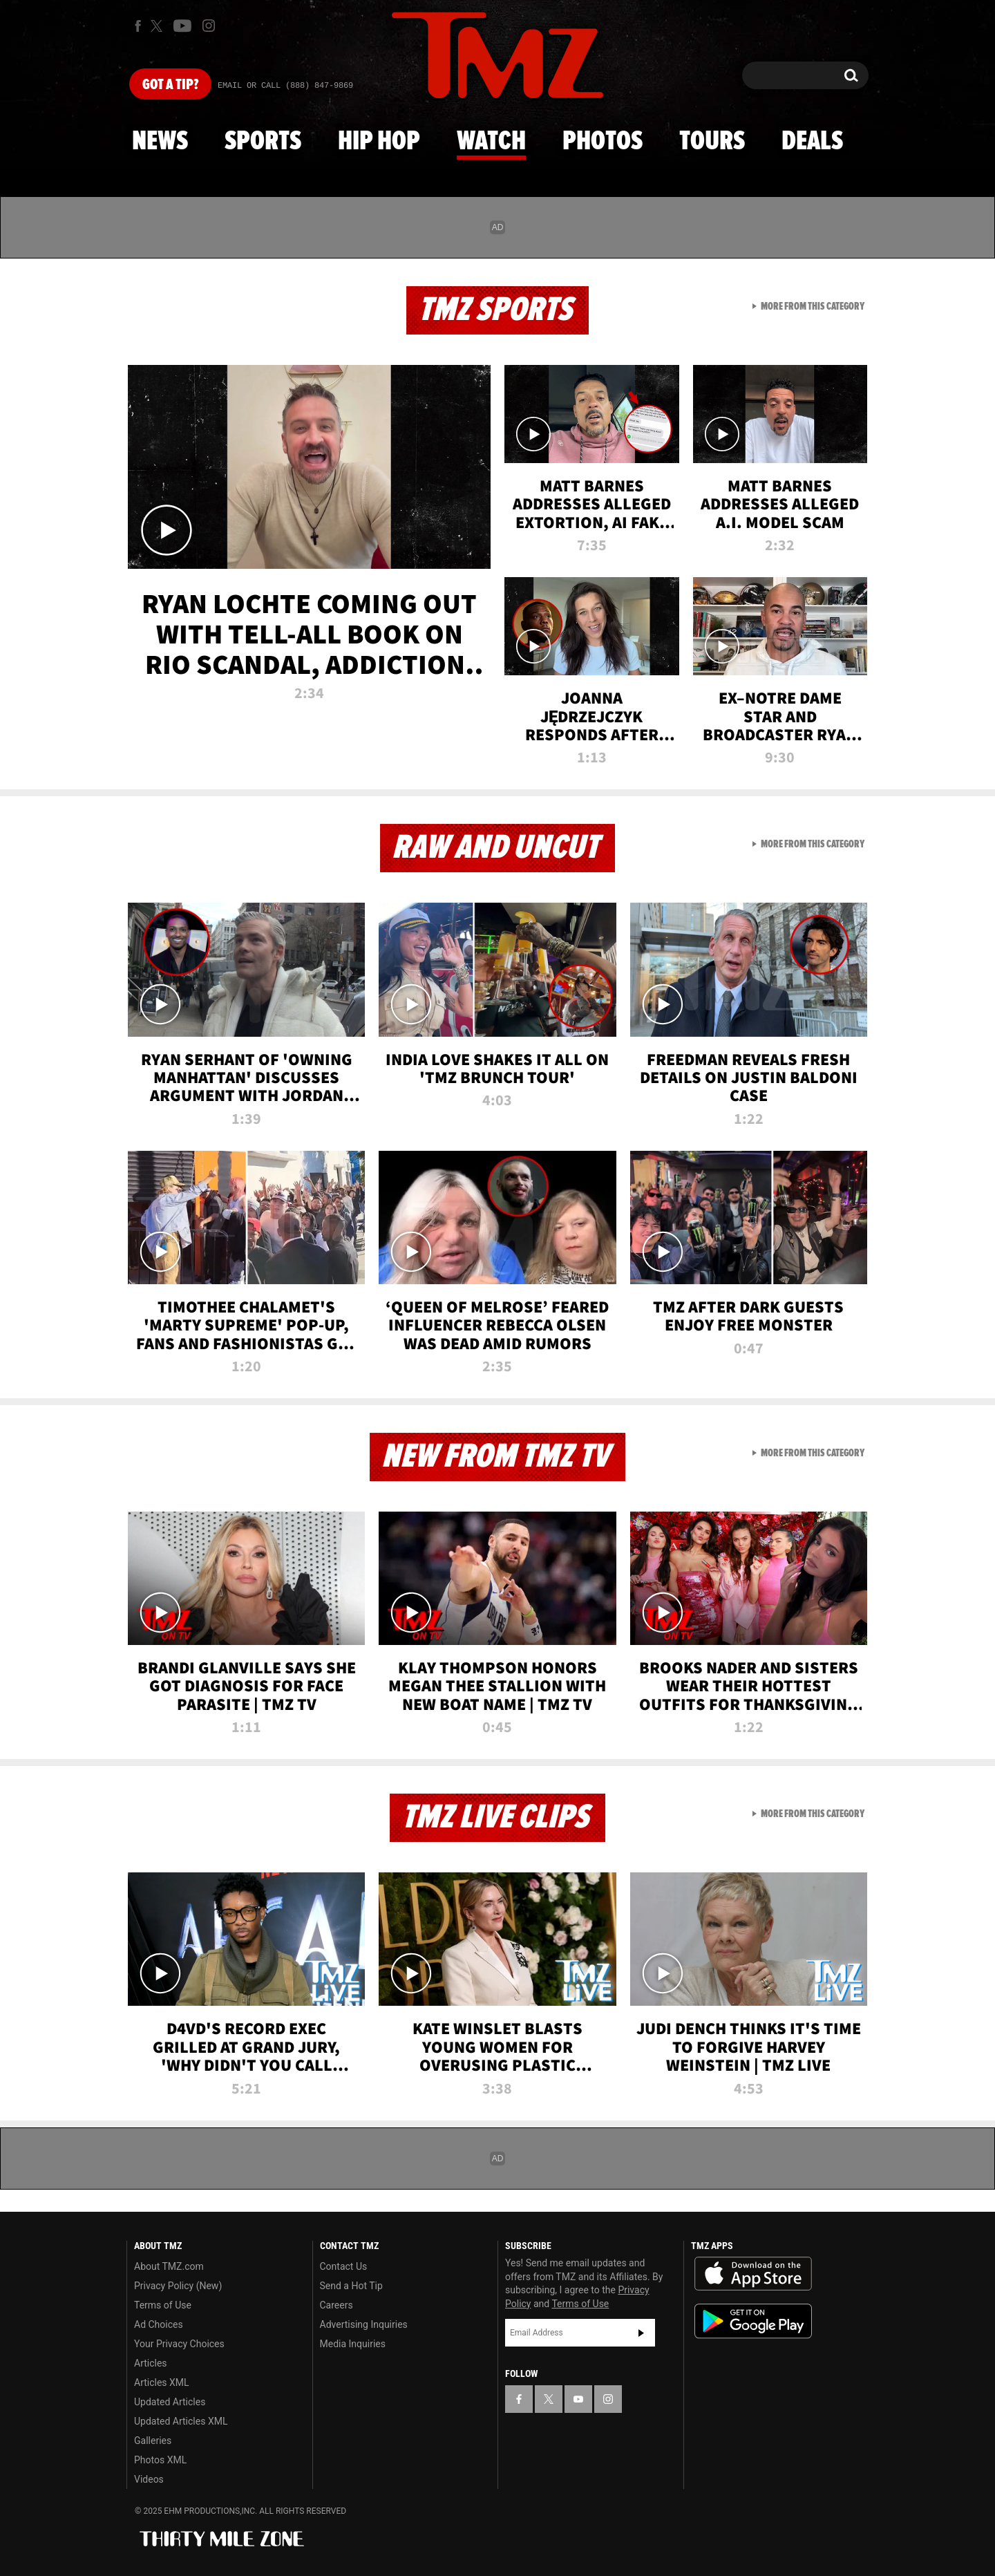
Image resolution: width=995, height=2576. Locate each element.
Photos (602, 141)
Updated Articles (169, 2401)
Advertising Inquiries (364, 2324)
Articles (150, 2363)
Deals (812, 141)
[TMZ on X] (158, 26)
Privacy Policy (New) (178, 2285)
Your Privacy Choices (179, 2343)
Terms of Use (162, 2305)
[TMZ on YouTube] (578, 2399)
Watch (491, 141)
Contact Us (344, 2266)
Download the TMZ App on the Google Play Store (753, 2321)
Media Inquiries (353, 2343)
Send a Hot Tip (351, 2285)
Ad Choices (158, 2324)
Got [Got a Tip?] (170, 85)
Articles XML (161, 2382)
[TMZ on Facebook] (137, 26)
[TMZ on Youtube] (182, 25)
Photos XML (160, 2459)
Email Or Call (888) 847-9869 (285, 86)
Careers (336, 2305)
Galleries (152, 2440)
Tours (712, 141)
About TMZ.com (169, 2266)
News (160, 141)
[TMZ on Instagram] (208, 25)
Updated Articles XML (180, 2421)
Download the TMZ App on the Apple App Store (753, 2274)
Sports (263, 141)
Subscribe (641, 2333)
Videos (149, 2479)
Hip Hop (379, 141)
